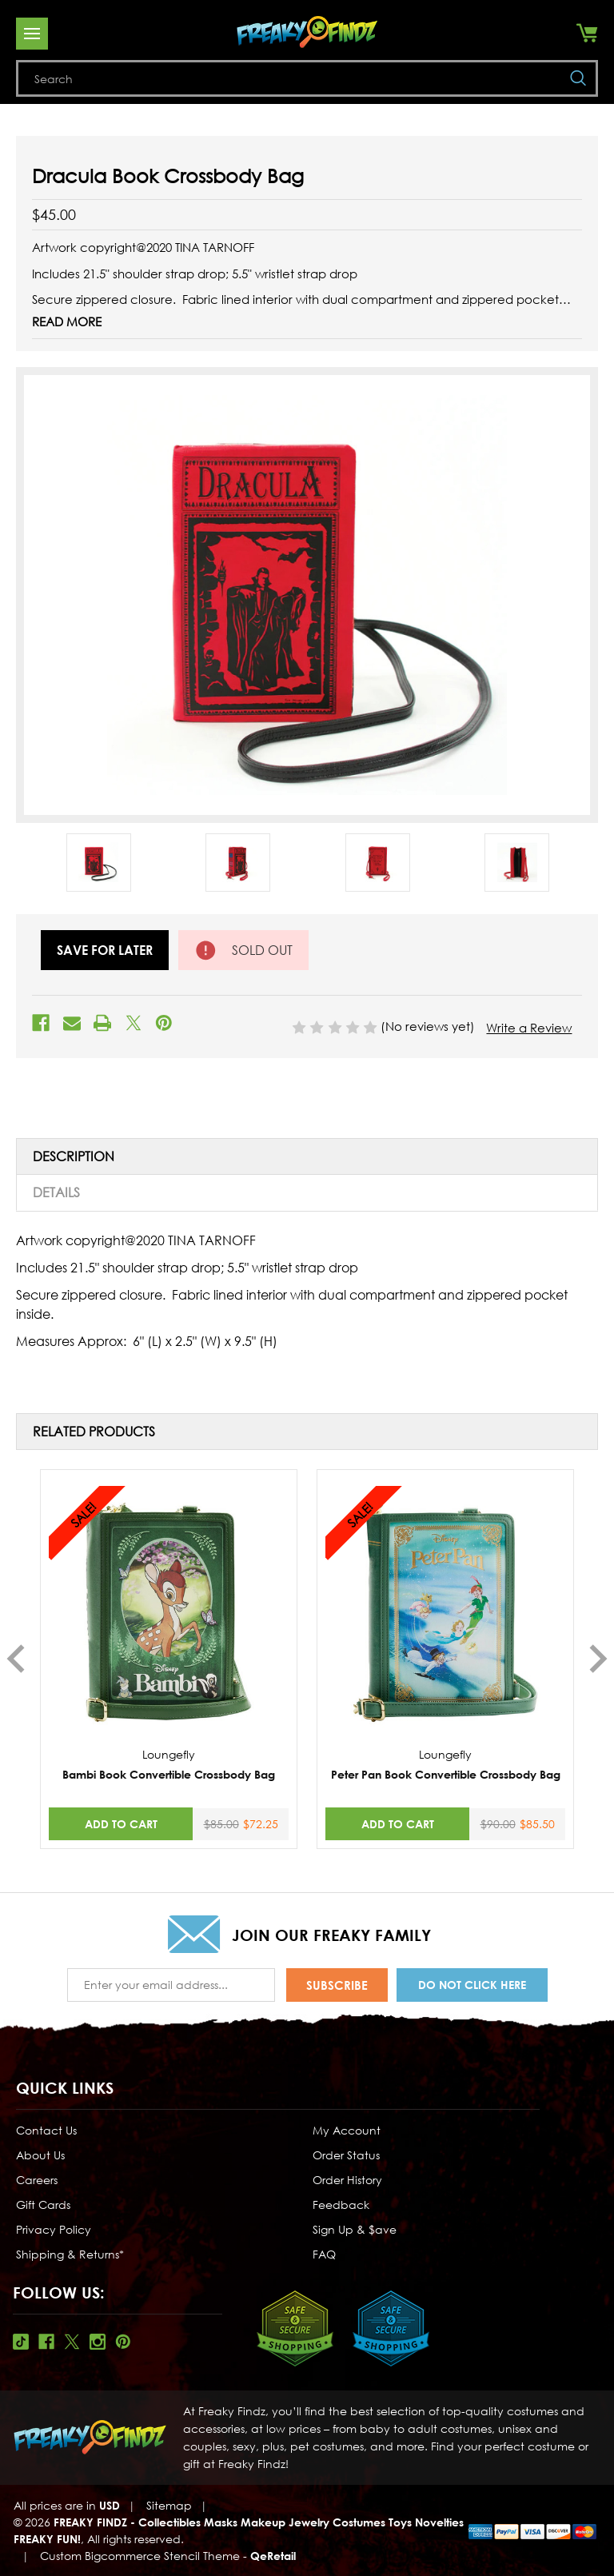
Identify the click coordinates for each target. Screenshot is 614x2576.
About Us (40, 2155)
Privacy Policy (53, 2229)
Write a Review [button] (529, 1027)
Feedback (341, 2204)
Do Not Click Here (472, 1984)
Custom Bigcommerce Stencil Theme (140, 2555)
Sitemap (169, 2505)
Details (56, 1192)
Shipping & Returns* (70, 2254)
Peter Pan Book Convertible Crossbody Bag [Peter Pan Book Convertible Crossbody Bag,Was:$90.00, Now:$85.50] (445, 1774)
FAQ (324, 2254)
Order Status (346, 2155)
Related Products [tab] (94, 1432)
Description (73, 1156)
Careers (37, 2180)
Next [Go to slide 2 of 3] (598, 1658)
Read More (67, 321)
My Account (347, 2130)
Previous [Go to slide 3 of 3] (15, 1658)
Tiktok (21, 2342)
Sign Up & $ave (355, 2229)
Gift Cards (43, 2204)
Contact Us (46, 2130)
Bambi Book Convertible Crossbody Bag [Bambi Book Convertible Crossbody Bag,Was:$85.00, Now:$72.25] (168, 1774)
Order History (347, 2180)
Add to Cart (121, 1824)
